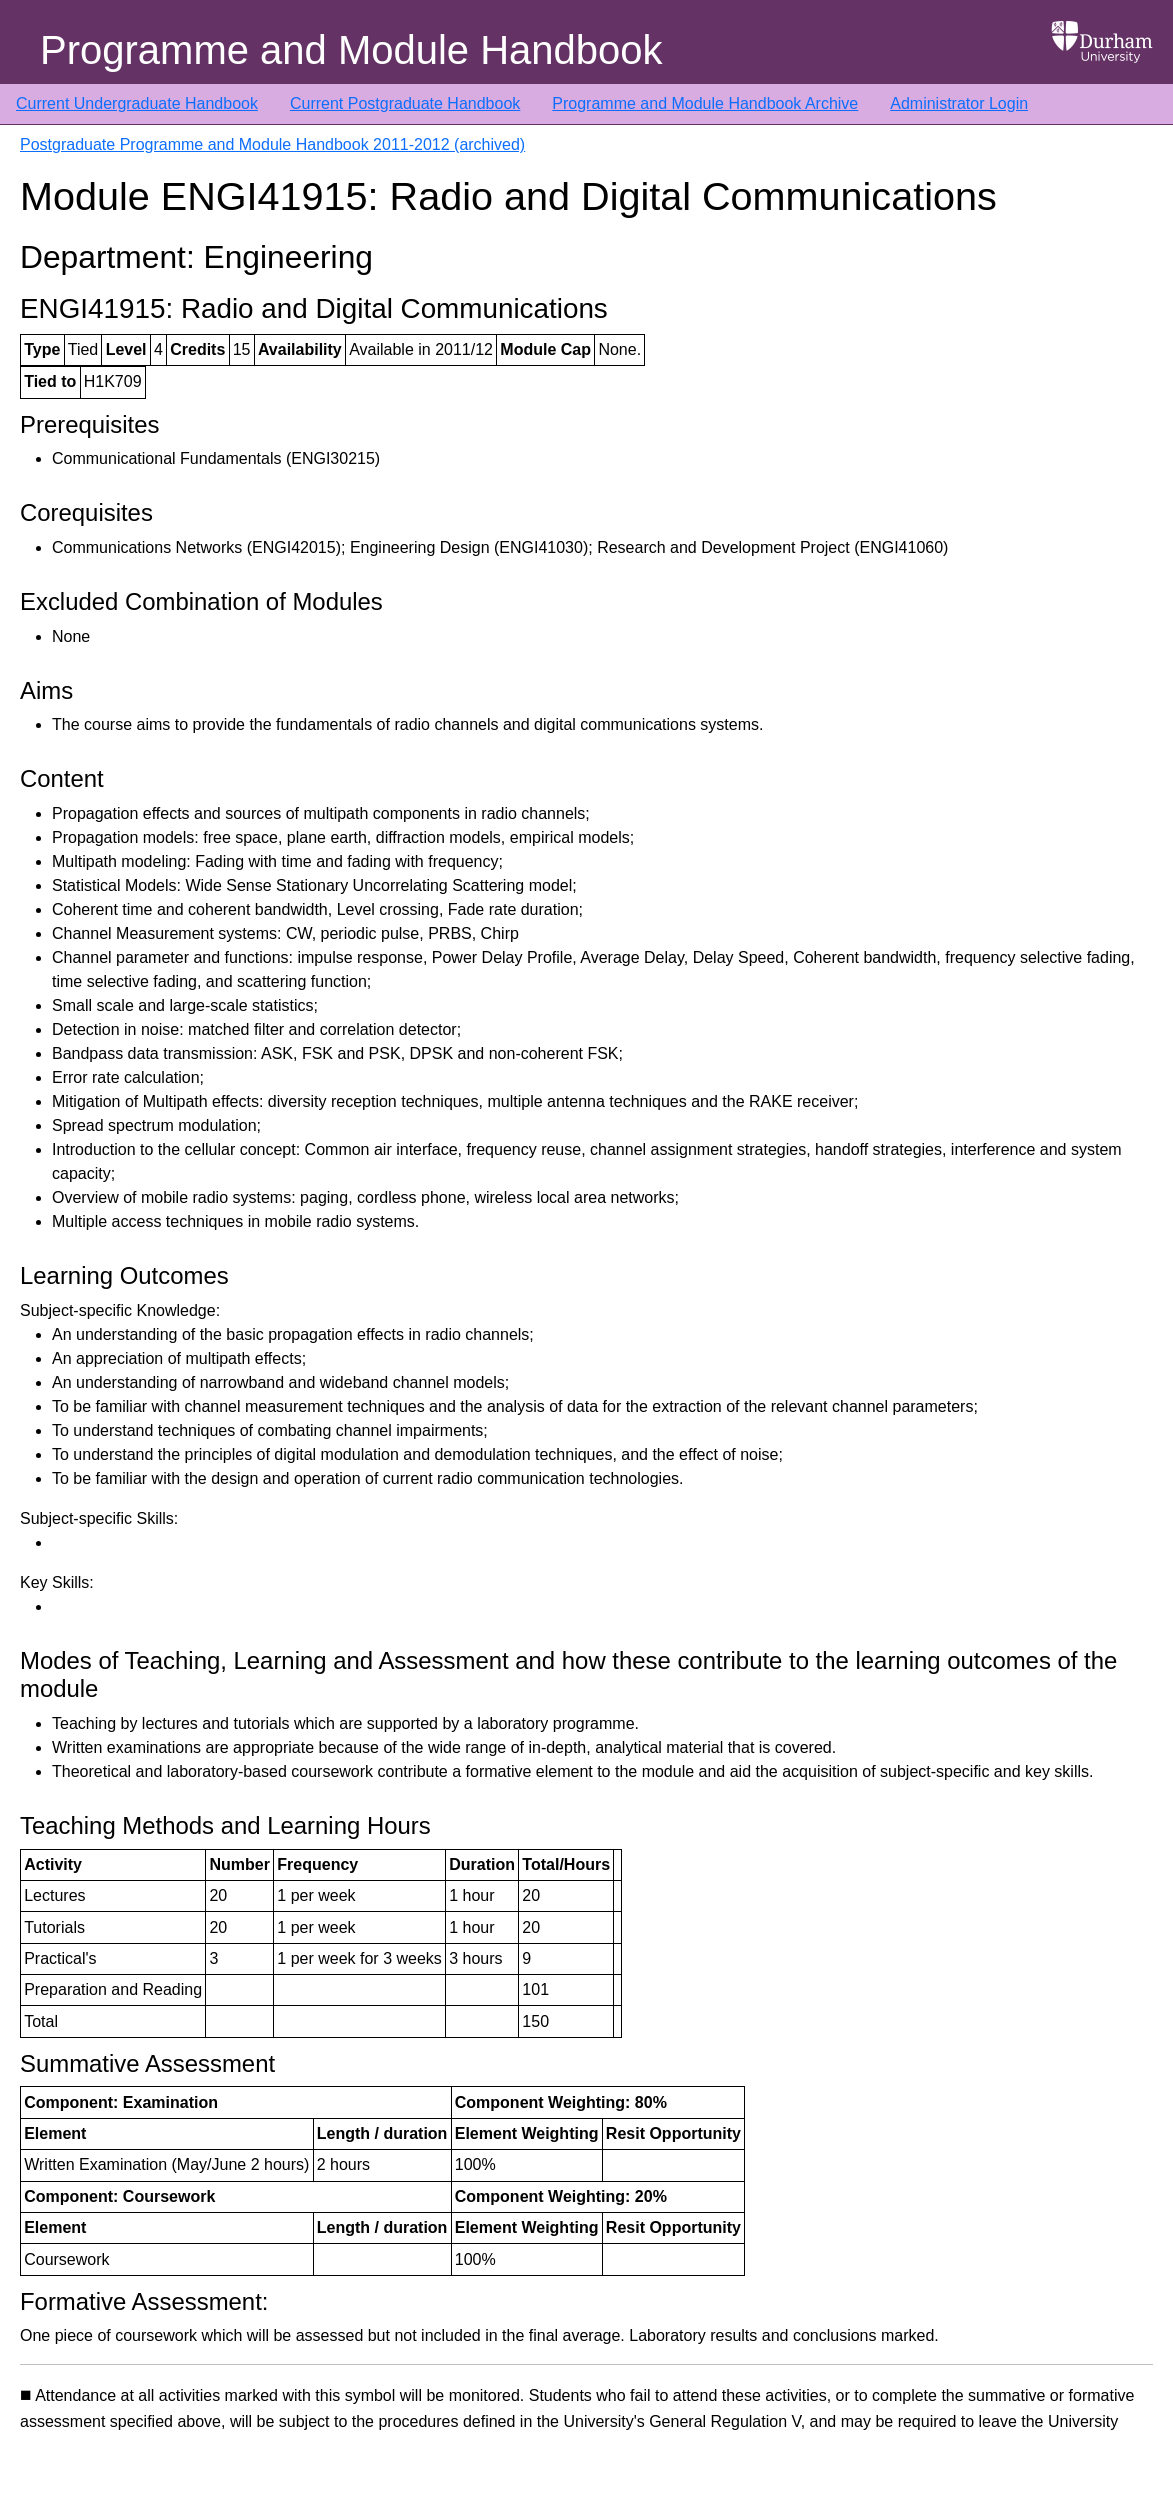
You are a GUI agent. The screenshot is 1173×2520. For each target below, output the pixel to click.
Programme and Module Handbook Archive (705, 103)
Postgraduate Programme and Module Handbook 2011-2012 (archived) (272, 144)
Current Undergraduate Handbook (137, 103)
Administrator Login (959, 103)
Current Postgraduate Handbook (405, 103)
